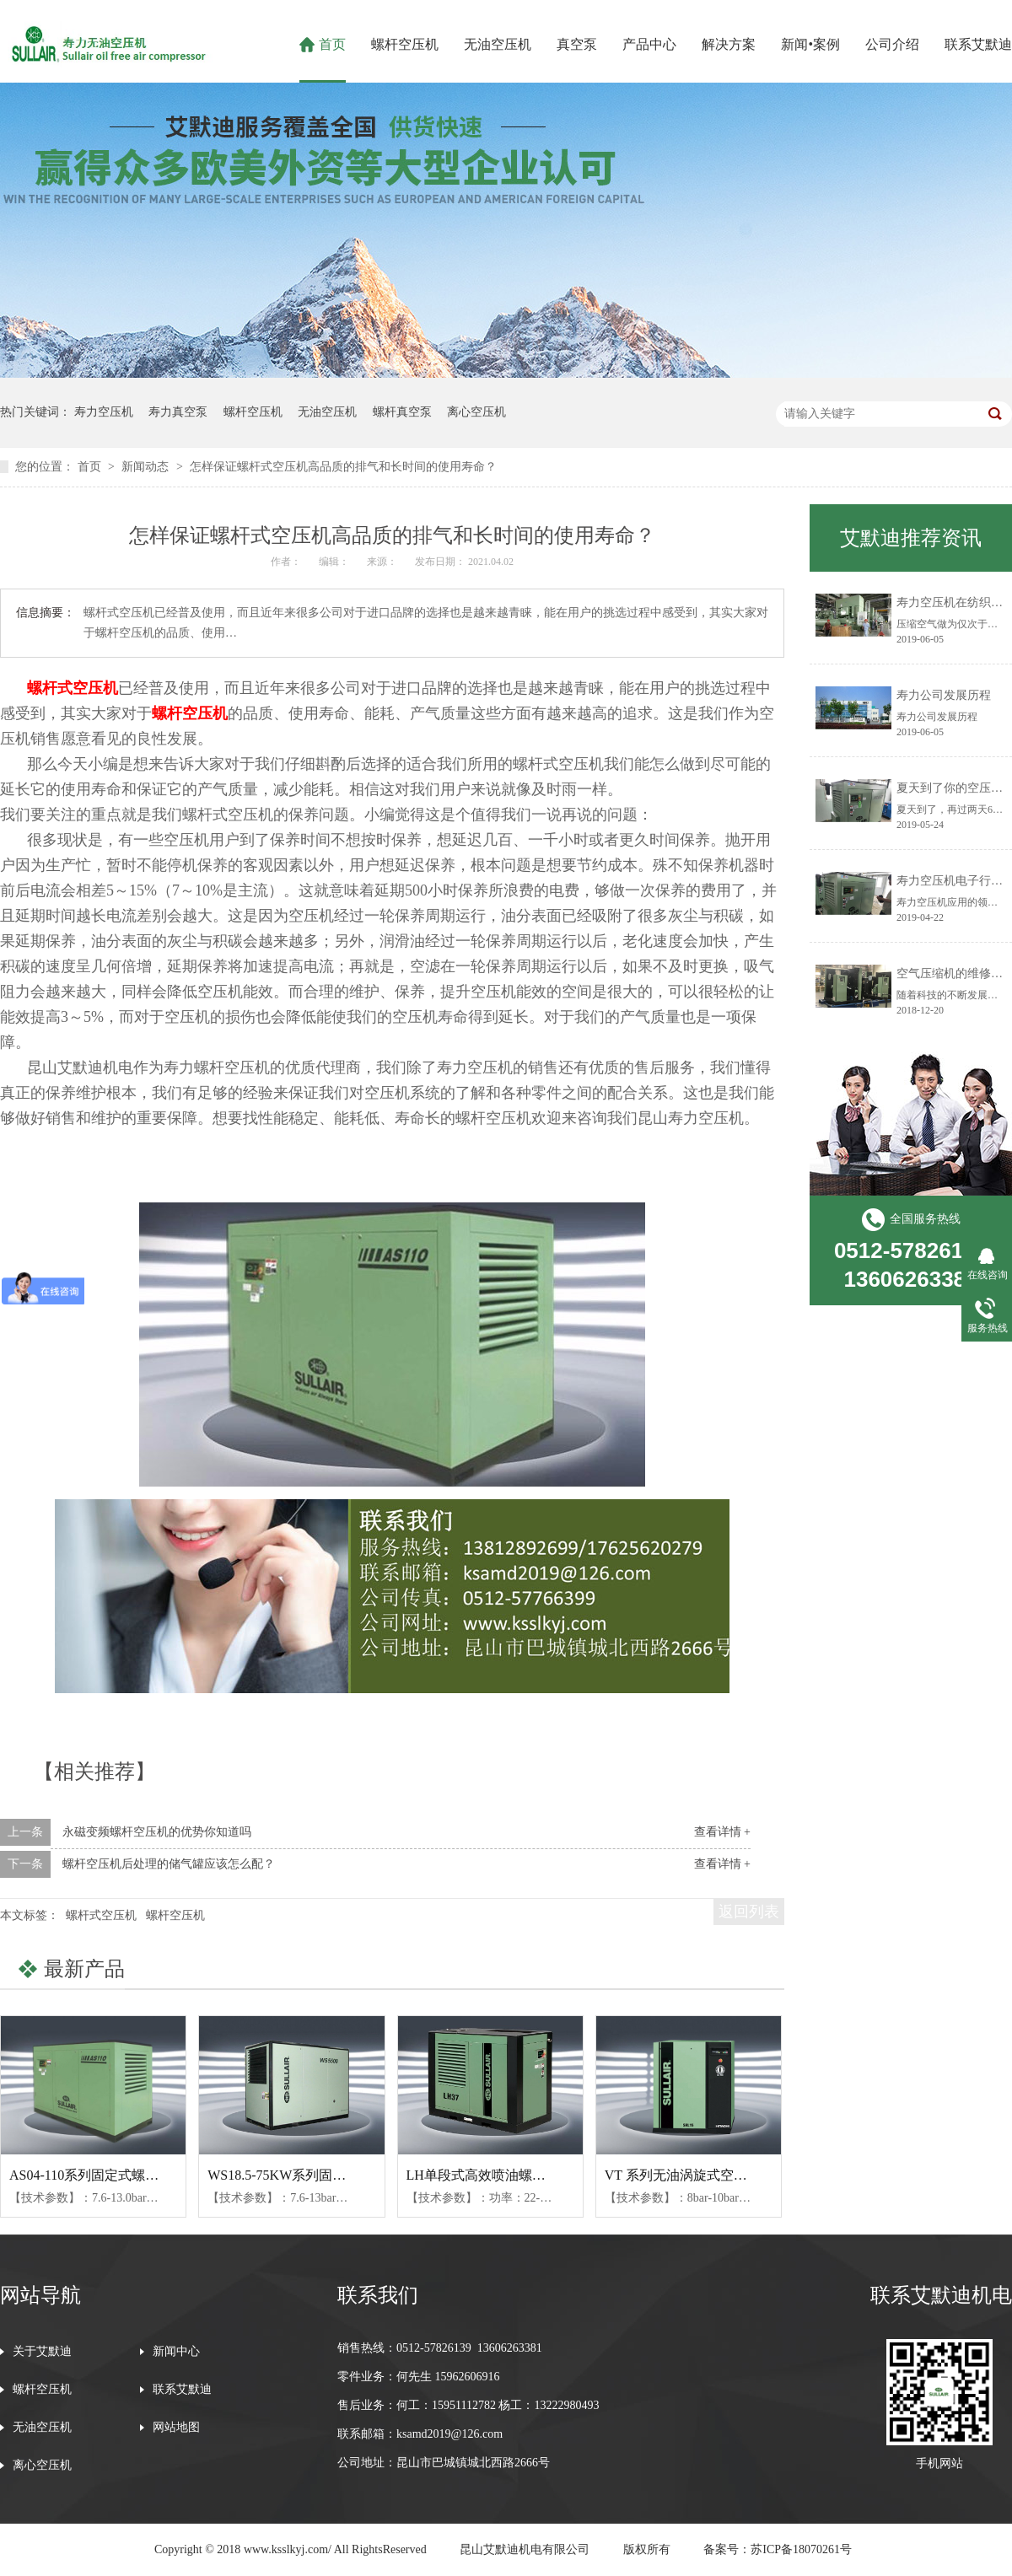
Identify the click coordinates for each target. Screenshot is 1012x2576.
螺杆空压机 (405, 44)
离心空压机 (476, 412)
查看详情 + (722, 1832)
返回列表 (749, 1911)
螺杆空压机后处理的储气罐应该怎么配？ (168, 1864)
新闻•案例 (810, 44)
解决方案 (729, 44)
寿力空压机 (103, 412)
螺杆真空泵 (402, 412)
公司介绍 (892, 44)
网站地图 (176, 2427)
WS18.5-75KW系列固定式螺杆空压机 (317, 2175)
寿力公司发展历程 (943, 695)
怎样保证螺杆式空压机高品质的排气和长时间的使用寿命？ (343, 466)
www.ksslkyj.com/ (287, 2549)
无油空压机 (497, 44)
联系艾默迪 (978, 44)
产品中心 (649, 44)
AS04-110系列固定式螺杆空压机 (104, 2175)
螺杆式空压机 (72, 688)
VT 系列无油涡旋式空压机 (683, 2175)
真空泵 (577, 44)
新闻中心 (176, 2352)
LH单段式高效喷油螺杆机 (482, 2175)
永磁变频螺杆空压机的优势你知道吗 (156, 1832)
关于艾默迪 (42, 2352)
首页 (332, 44)
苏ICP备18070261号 (801, 2549)
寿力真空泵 (177, 412)
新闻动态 (146, 466)
